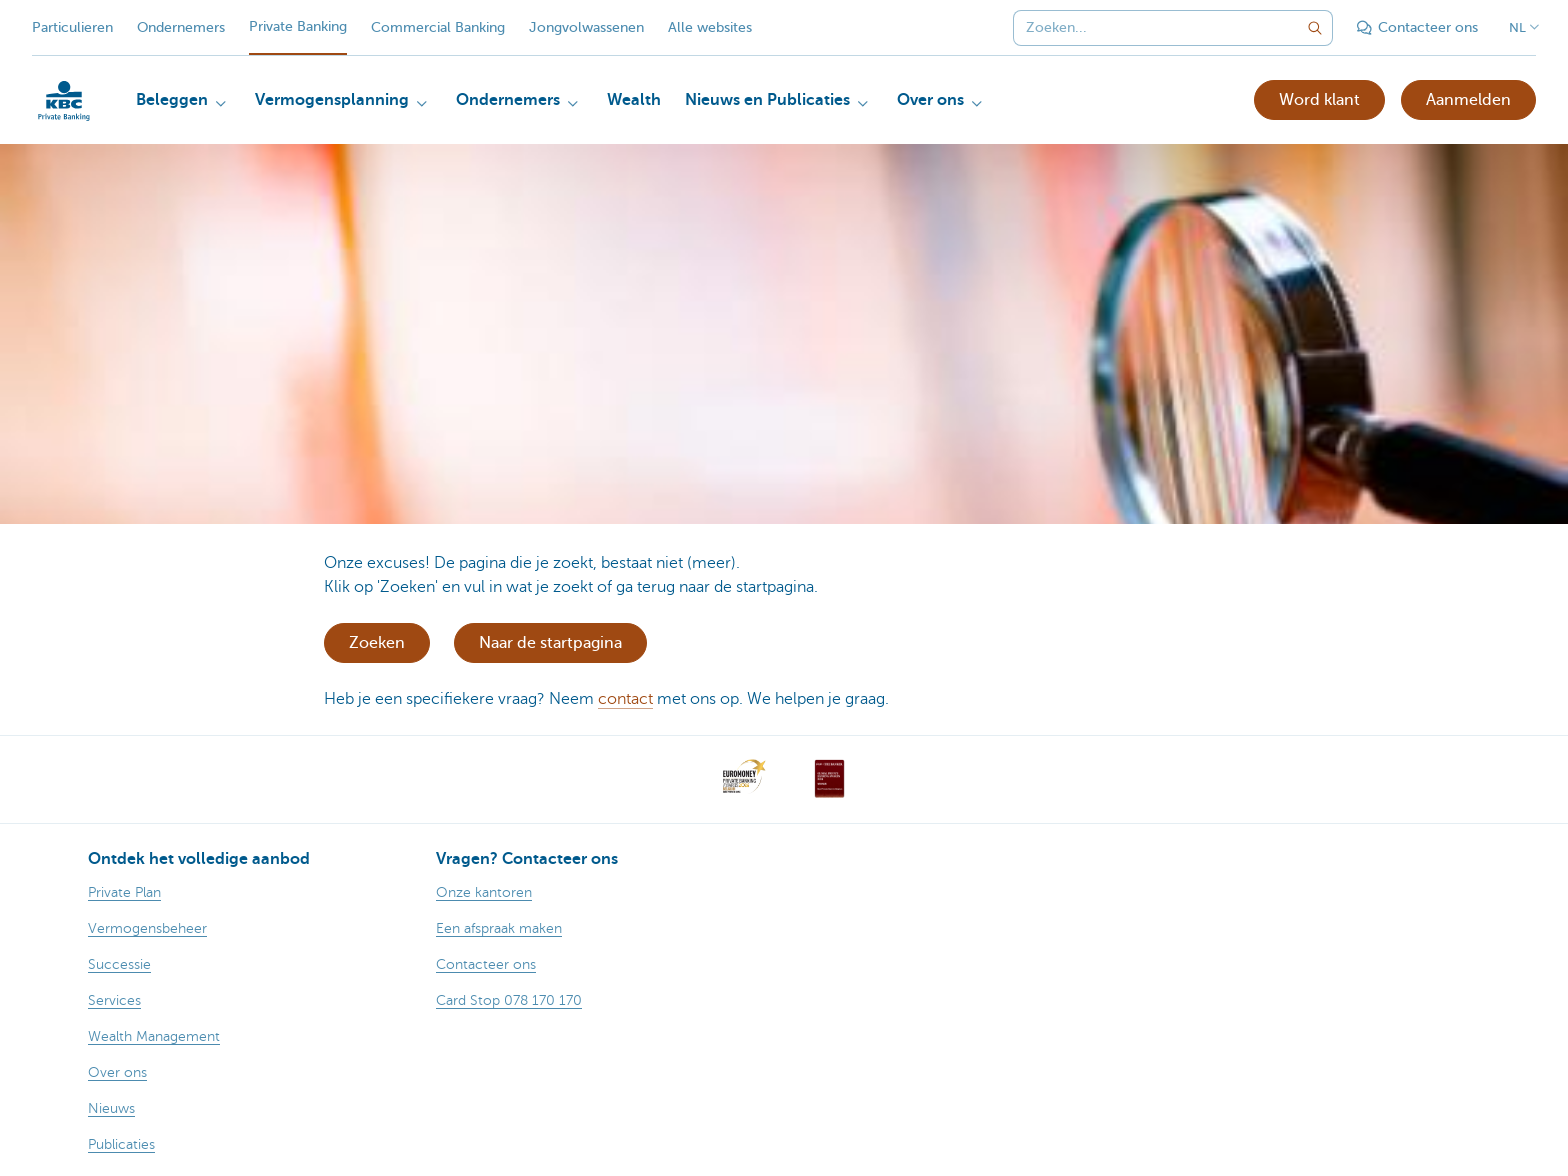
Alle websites (710, 27)
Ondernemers (181, 27)
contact (625, 699)
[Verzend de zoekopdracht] (1315, 28)
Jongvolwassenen (586, 27)
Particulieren (72, 27)
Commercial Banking (438, 27)
